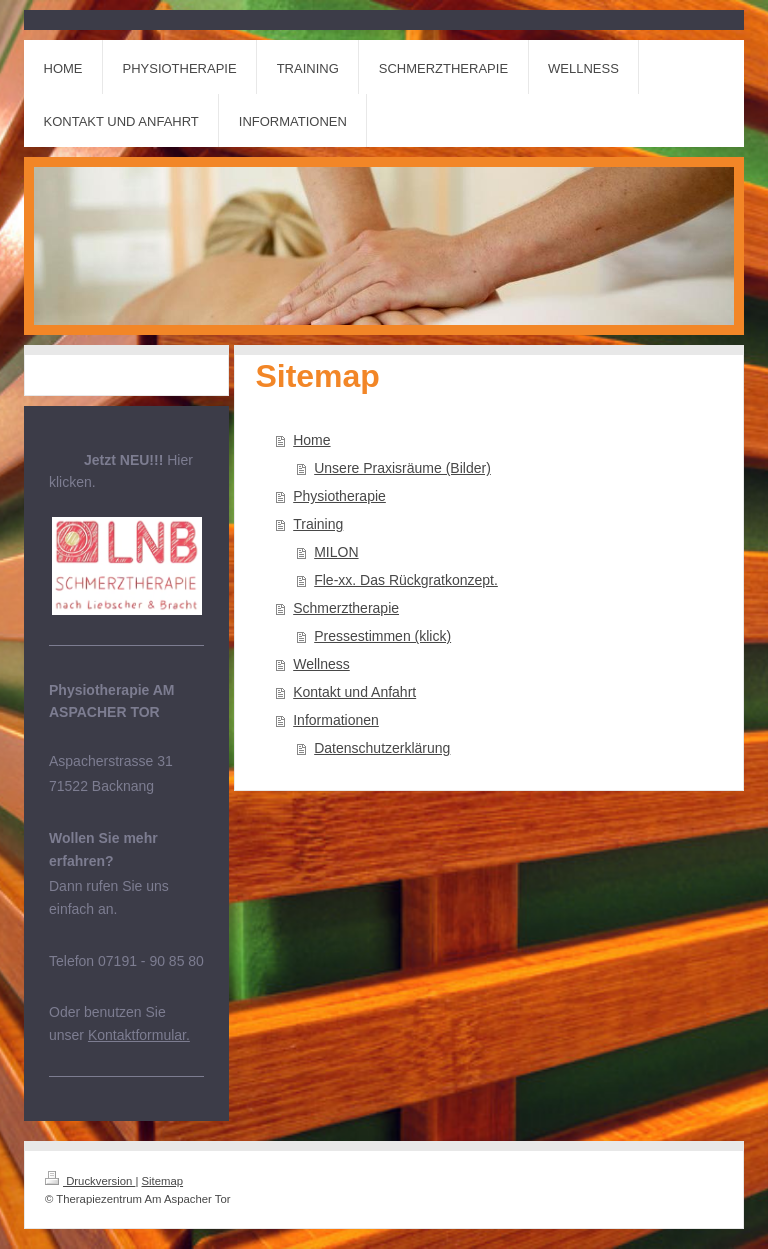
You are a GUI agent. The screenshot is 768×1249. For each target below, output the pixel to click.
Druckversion (90, 1181)
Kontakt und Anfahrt (354, 692)
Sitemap (163, 1181)
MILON (336, 552)
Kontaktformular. (139, 1035)
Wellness (321, 664)
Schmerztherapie (346, 608)
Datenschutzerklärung (382, 748)
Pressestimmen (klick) (382, 636)
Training (318, 524)
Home (311, 440)
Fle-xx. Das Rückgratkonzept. (406, 580)
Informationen (336, 720)
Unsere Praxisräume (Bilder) (402, 468)
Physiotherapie (339, 496)
